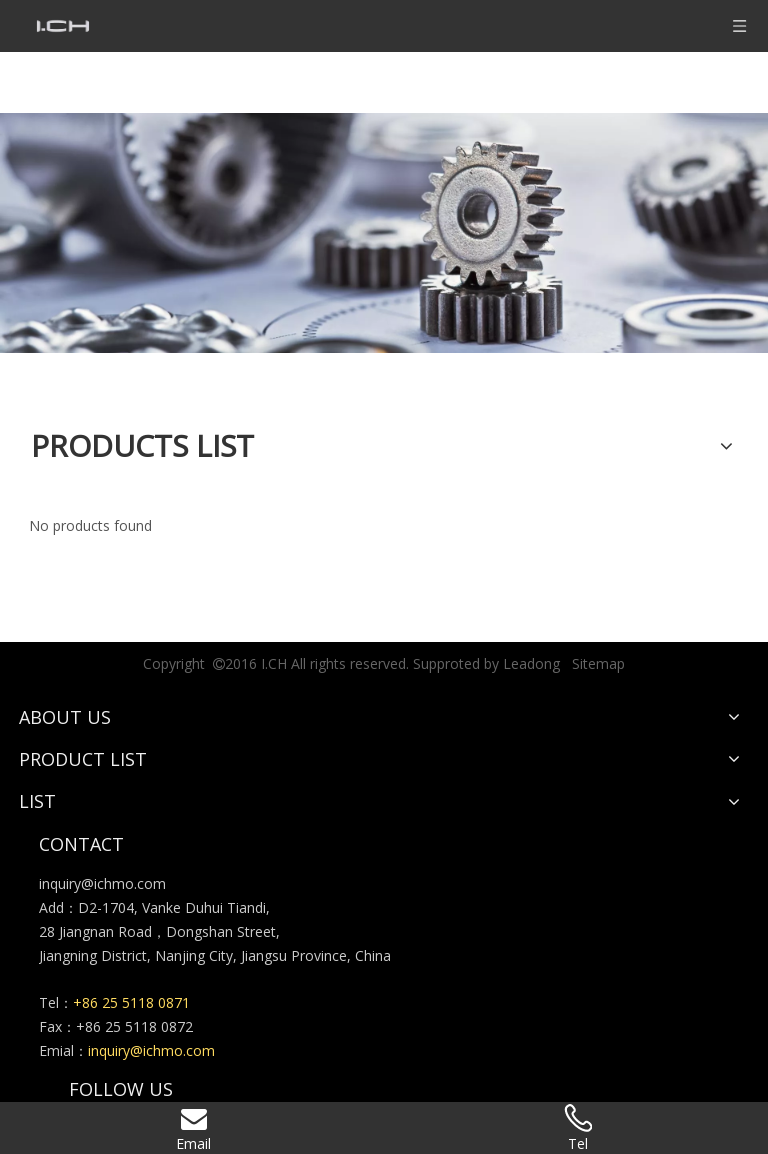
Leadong (531, 663)
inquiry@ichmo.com (102, 883)
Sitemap (598, 663)
